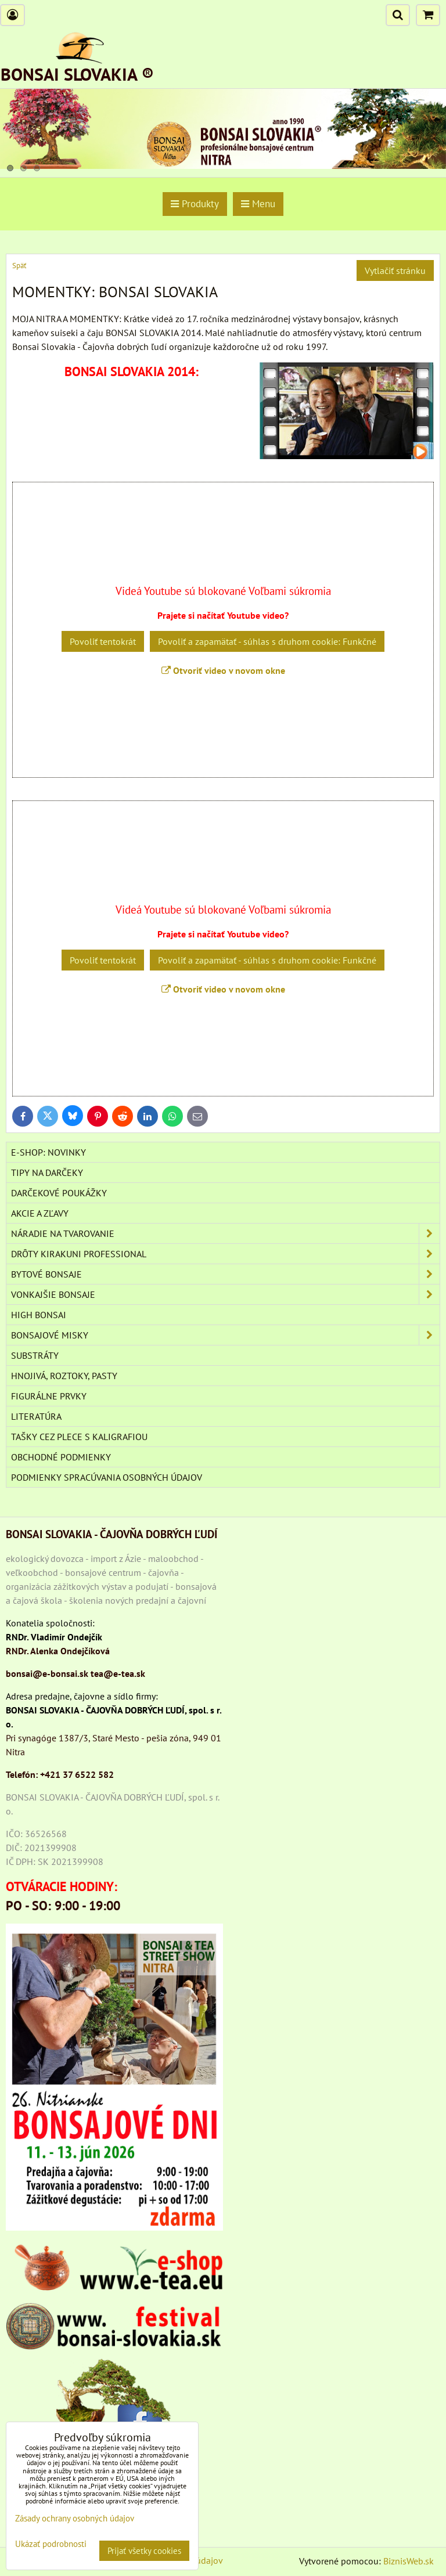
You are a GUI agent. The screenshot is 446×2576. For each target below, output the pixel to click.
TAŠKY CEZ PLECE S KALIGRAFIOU (79, 1436)
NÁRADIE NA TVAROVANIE (225, 1233)
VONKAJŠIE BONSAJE (225, 1294)
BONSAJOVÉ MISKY (225, 1335)
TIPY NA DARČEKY (47, 1172)
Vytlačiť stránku (395, 270)
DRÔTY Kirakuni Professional (225, 1254)
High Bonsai (38, 1315)
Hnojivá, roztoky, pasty (64, 1375)
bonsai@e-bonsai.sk (47, 1673)
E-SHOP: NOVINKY (48, 1152)
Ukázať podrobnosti (51, 2544)
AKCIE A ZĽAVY (40, 1213)
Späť (19, 265)
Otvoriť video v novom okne (223, 670)
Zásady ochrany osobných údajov (74, 2518)
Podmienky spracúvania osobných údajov (106, 1477)
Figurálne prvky (49, 1396)
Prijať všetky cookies (144, 2550)
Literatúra (36, 1416)
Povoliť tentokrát (103, 641)
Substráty (35, 1355)
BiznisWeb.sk (408, 2561)
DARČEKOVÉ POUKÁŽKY (59, 1193)
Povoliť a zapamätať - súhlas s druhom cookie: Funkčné (267, 641)
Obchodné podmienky (61, 1457)
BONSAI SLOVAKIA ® (77, 74)
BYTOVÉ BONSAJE (225, 1274)
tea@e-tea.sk (118, 1673)
